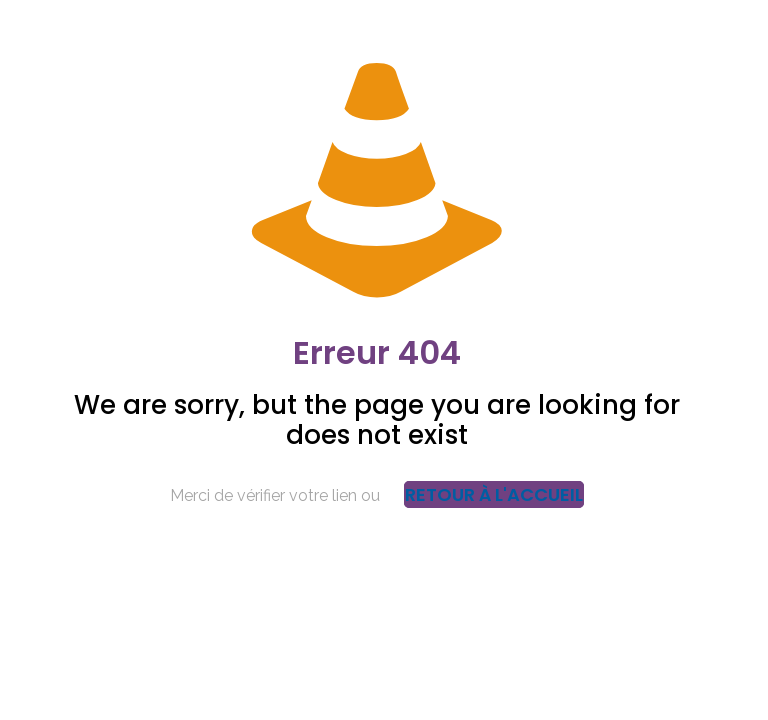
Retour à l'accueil (494, 494)
